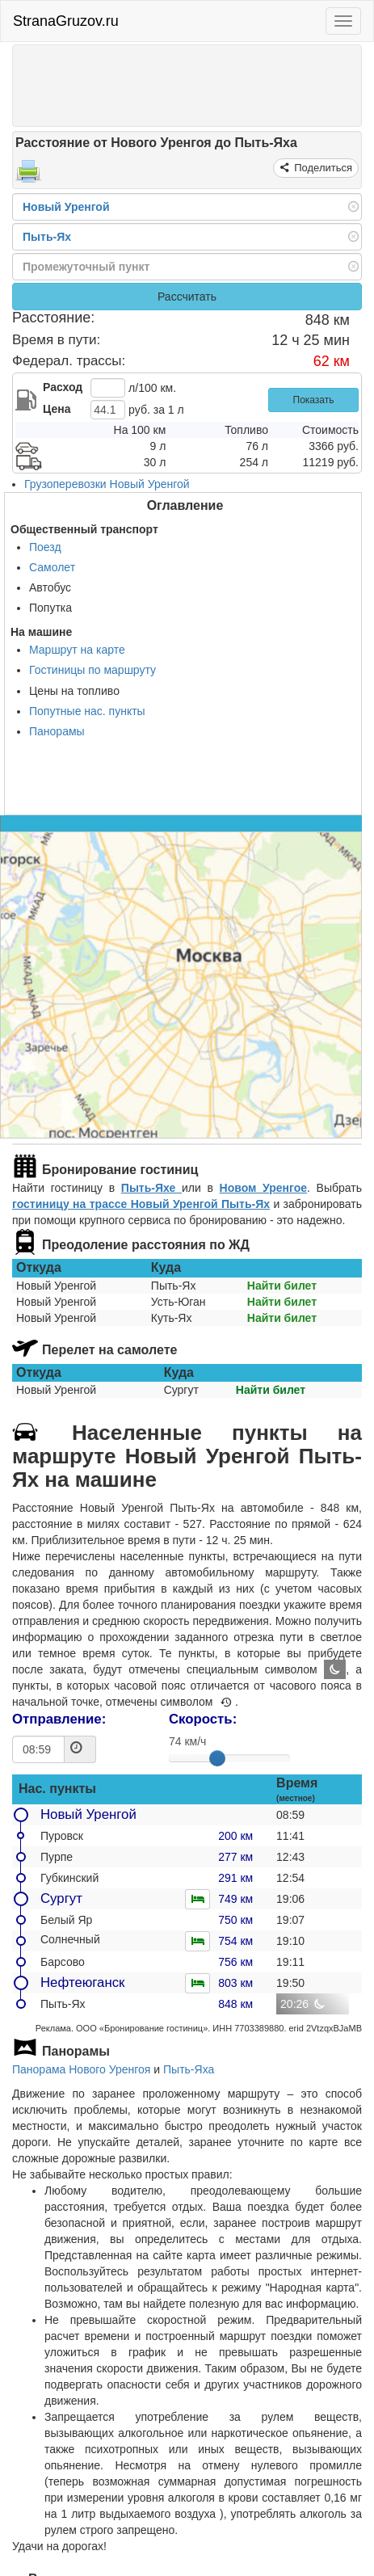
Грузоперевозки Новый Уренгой (107, 484)
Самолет (52, 567)
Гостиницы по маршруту (92, 669)
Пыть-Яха (188, 2069)
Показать (313, 400)
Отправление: (59, 1719)
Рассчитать (187, 296)
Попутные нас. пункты (87, 711)
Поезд (45, 547)
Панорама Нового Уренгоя (81, 2069)
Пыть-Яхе (151, 1187)
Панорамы (57, 731)
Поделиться (322, 168)
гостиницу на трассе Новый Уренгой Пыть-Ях (141, 1204)
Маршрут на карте (77, 649)
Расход (62, 387)
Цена (56, 408)
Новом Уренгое (263, 1187)
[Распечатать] (28, 176)
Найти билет (282, 1285)
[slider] (217, 1758)
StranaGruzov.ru (66, 21)
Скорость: (203, 1719)
